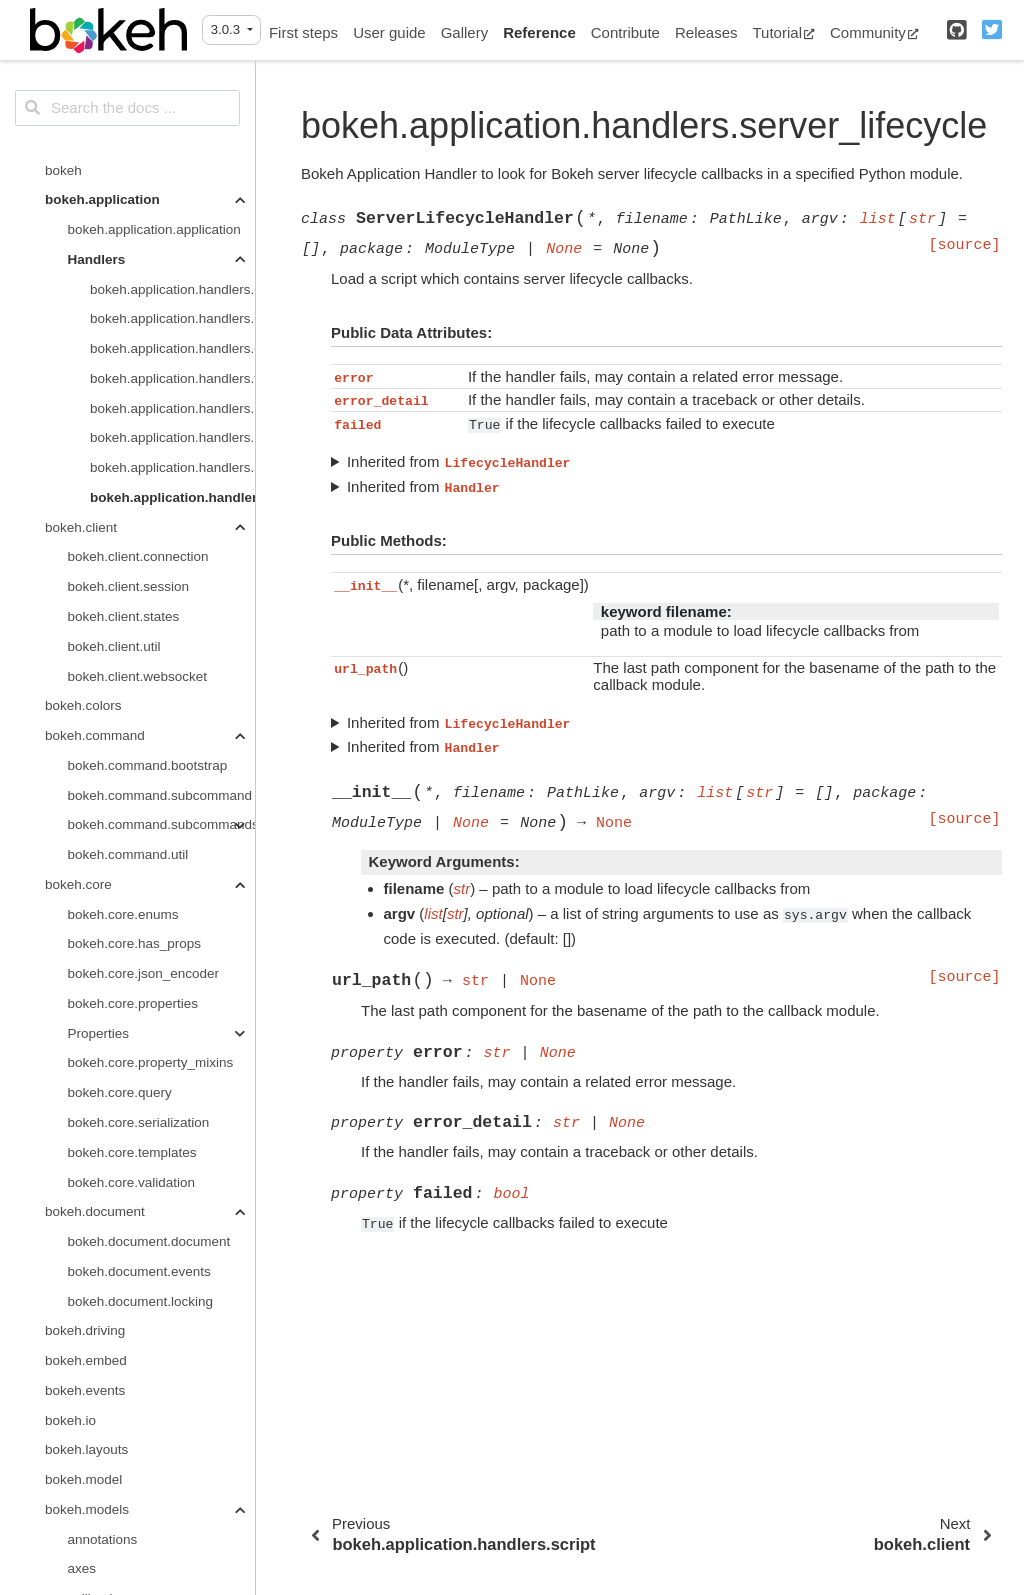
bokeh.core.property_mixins (151, 804)
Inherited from (459, 462)
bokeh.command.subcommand (160, 537)
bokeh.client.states (124, 358)
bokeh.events (85, 1132)
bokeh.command (95, 477)
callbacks (96, 1340)
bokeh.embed (86, 1102)
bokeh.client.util (114, 388)
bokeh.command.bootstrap (148, 507)
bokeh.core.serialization (139, 864)
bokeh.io (70, 1162)
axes (82, 1310)
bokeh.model (83, 1221)
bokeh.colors (83, 447)
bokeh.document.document (149, 983)
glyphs (87, 1459)
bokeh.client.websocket (138, 418)
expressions (104, 1370)
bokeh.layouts (86, 1191)
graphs (88, 1489)
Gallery (465, 32)
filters (84, 1400)
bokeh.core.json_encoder (144, 715)
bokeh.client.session (129, 328)
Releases (706, 32)
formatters (98, 1430)
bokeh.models (87, 1251)
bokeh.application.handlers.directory (172, 90)
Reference (539, 32)
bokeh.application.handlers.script (172, 209)
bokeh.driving (85, 1072)
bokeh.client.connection (138, 298)
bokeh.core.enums (123, 656)
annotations (103, 1281)
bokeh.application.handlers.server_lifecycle (172, 239)
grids (82, 1519)
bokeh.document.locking (141, 1043)
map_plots (99, 1578)
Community (874, 32)
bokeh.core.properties (133, 745)
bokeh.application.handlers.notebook (172, 179)
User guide (389, 32)
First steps (303, 32)
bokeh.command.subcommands (162, 566)
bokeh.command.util (128, 596)
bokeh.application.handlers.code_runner (172, 60)
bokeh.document (95, 953)
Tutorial (784, 32)
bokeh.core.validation (132, 924)
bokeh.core (78, 626)
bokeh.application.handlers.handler (172, 150)
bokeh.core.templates (132, 894)
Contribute (625, 32)
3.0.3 (227, 29)
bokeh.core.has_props (135, 685)
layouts (89, 1549)
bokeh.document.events (139, 1013)
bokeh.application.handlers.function (172, 120)
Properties (99, 775)
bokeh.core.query (120, 834)
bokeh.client (81, 269)
